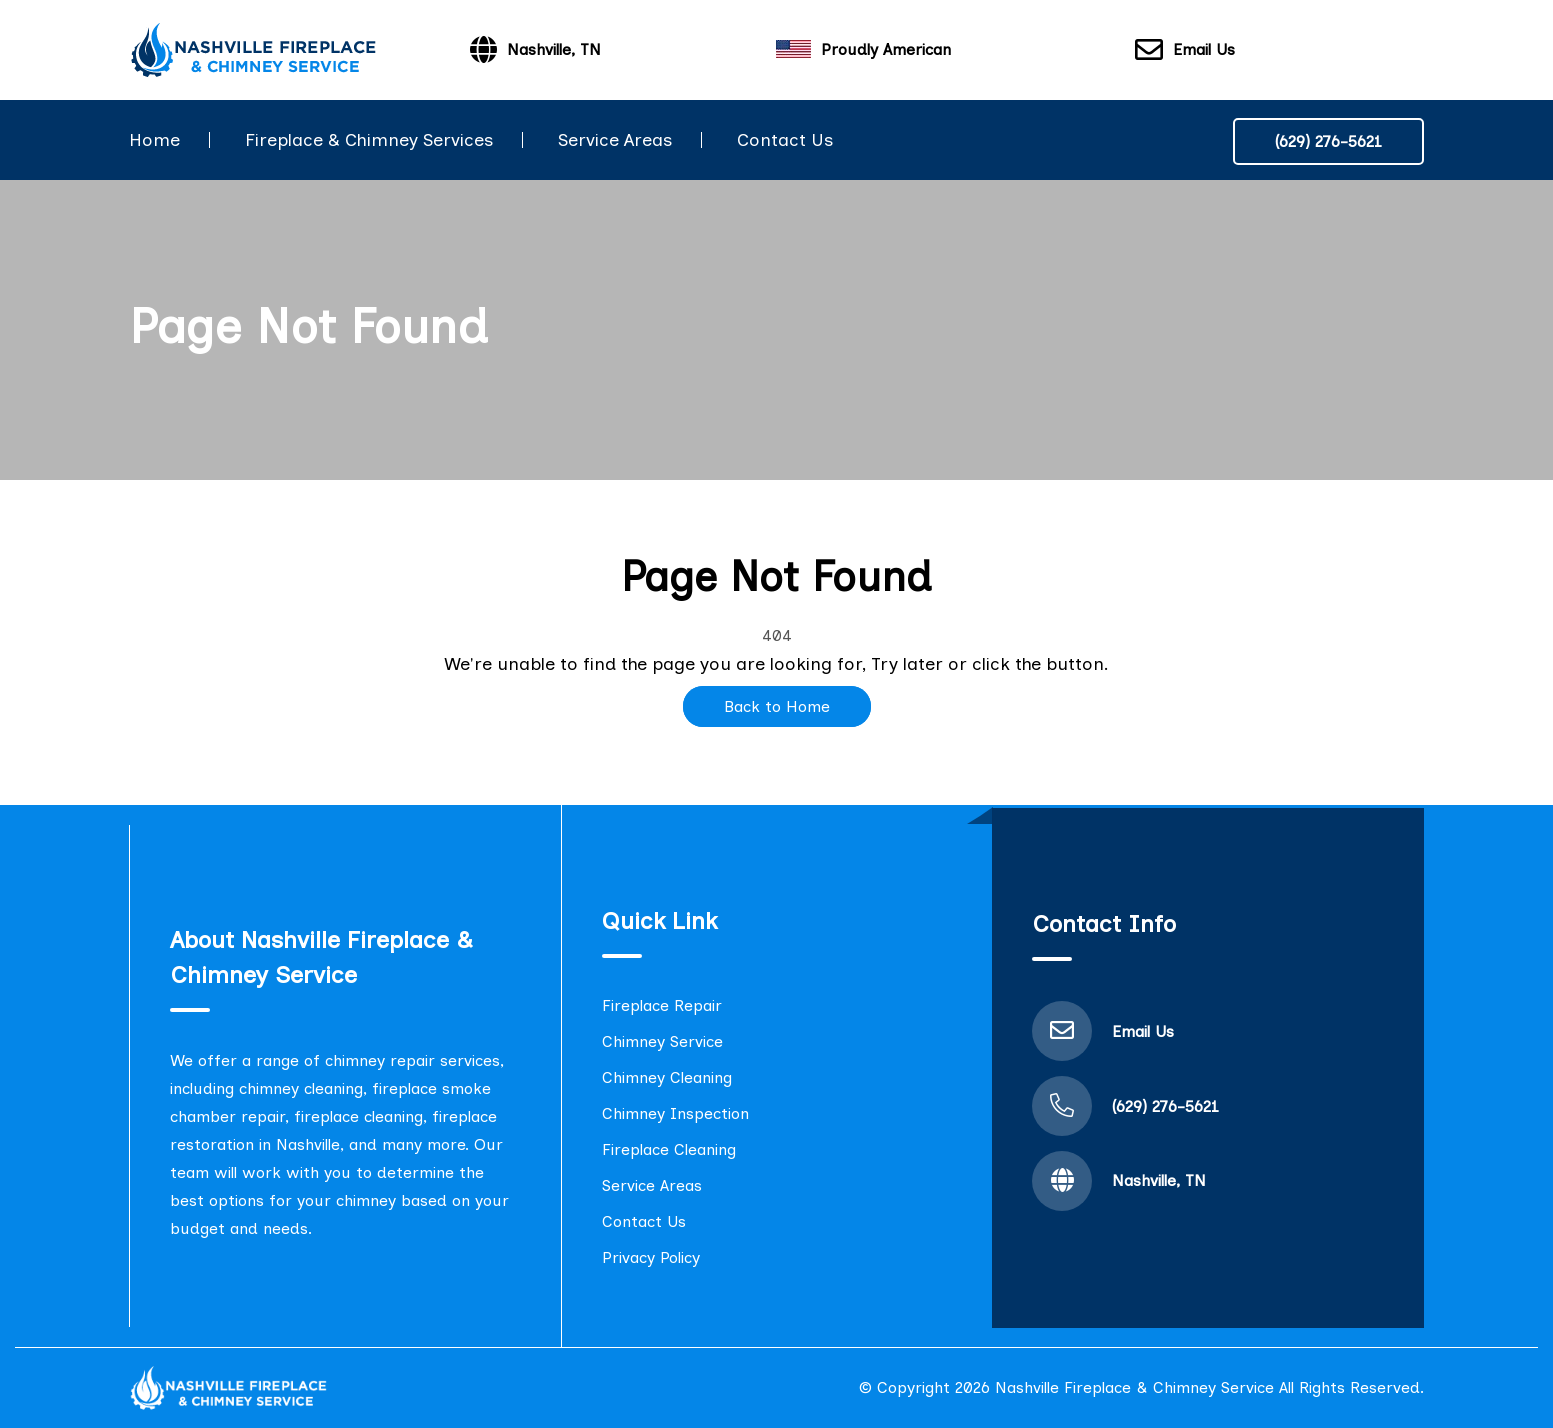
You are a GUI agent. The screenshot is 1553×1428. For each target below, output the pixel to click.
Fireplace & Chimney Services (369, 140)
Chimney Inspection (675, 1113)
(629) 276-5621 (1328, 141)
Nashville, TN (1159, 1180)
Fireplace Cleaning (669, 1149)
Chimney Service (662, 1041)
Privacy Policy (651, 1257)
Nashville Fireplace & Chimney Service (1134, 1387)
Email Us (1185, 50)
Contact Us (785, 140)
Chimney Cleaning (667, 1077)
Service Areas (615, 140)
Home (154, 140)
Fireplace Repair (662, 1005)
